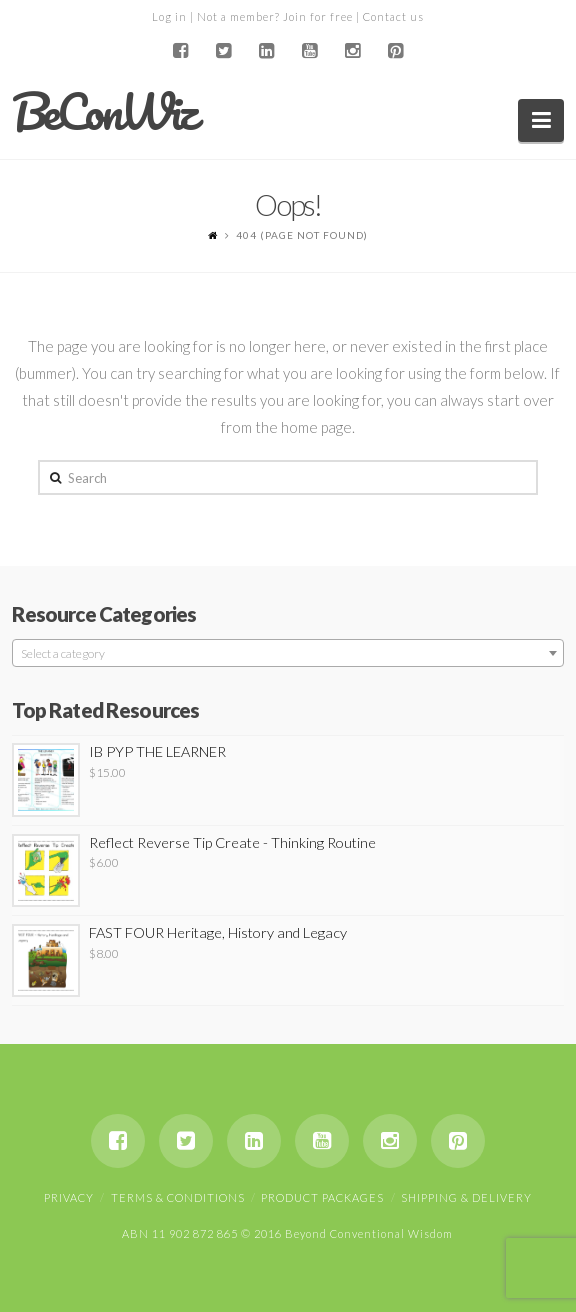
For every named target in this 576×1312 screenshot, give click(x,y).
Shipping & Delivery (466, 1197)
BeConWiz (103, 112)
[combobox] (288, 653)
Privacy (69, 1197)
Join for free (318, 16)
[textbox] (288, 654)
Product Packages (322, 1197)
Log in (169, 16)
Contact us (393, 16)
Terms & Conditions (178, 1197)
